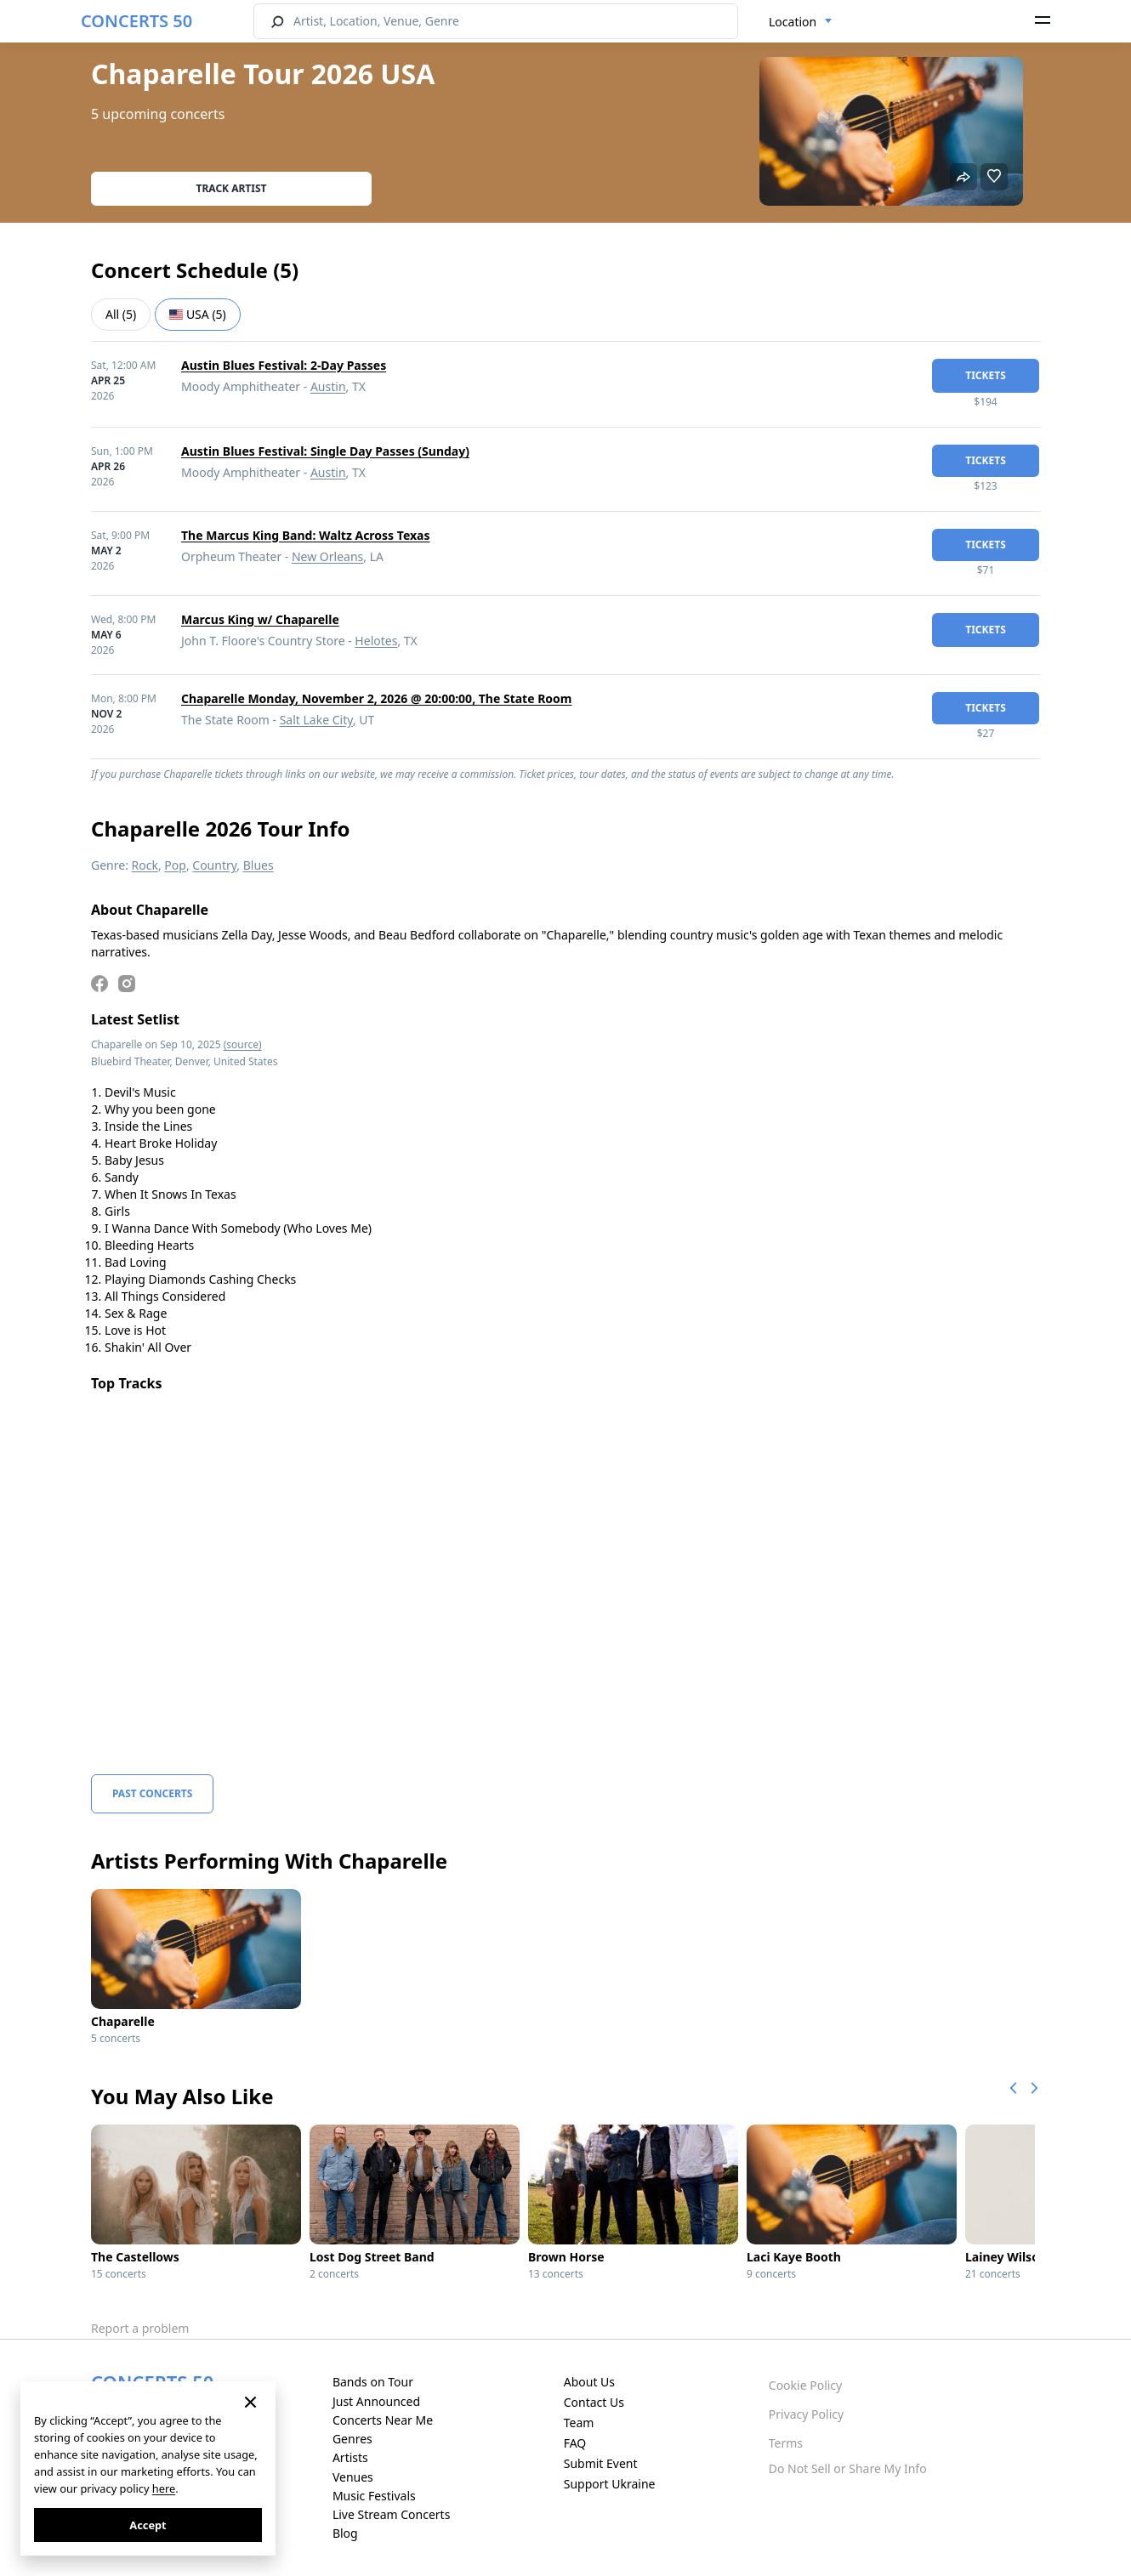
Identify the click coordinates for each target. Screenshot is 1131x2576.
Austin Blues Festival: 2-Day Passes (283, 365)
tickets (985, 375)
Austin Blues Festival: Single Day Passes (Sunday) (325, 451)
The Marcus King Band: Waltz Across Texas (305, 535)
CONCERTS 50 (136, 20)
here (163, 2488)
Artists (350, 2457)
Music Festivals (374, 2496)
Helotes (376, 641)
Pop (175, 865)
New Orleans (327, 556)
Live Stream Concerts (391, 2514)
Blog (345, 2533)
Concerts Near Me (382, 2420)
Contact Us (594, 2402)
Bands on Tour (372, 2382)
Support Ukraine (610, 2484)
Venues (352, 2477)
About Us (589, 2382)
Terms (786, 2443)
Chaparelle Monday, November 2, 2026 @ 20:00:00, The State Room (376, 698)
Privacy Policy (806, 2414)
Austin (328, 386)
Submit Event (601, 2463)
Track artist (231, 188)
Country (214, 865)
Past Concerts (152, 1793)
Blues (258, 865)
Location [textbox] (792, 22)
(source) (243, 1044)
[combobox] (800, 22)
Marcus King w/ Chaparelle (260, 619)
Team (579, 2422)
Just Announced (376, 2401)
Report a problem (140, 2328)
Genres (352, 2439)
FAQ (575, 2443)
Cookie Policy (805, 2385)
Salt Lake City (316, 720)
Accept (147, 2525)
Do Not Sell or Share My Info (848, 2468)
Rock (145, 865)
